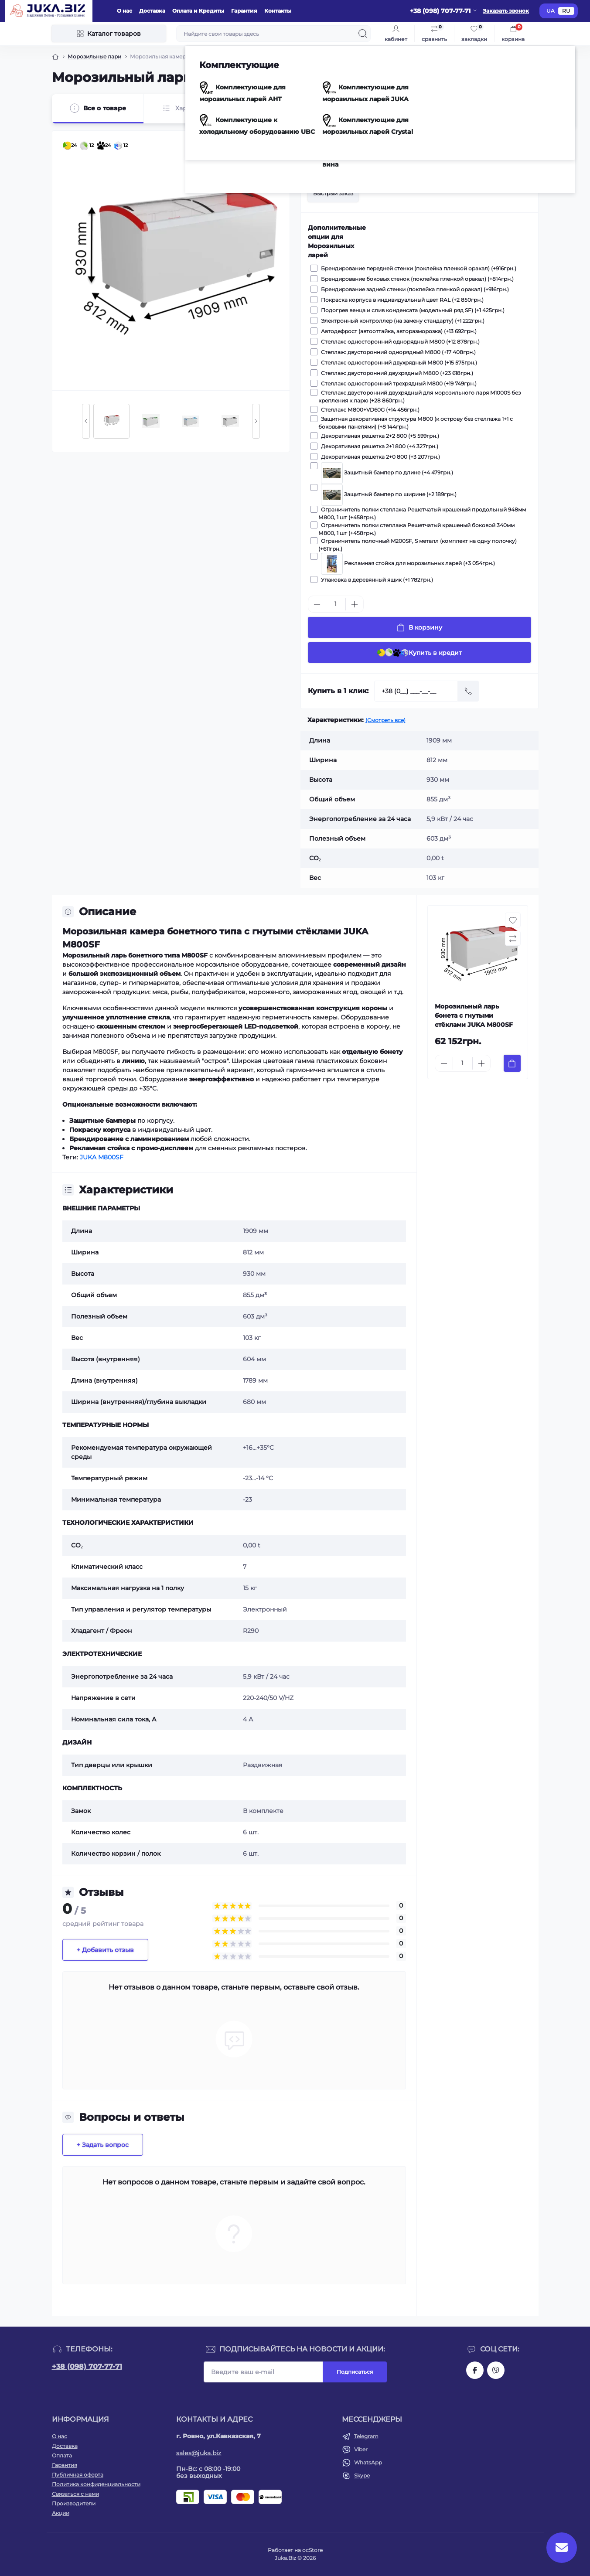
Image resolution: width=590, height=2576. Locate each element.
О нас (124, 10)
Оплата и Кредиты (198, 10)
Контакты (277, 10)
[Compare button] (522, 165)
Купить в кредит (419, 652)
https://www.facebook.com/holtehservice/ (475, 2370)
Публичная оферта (77, 2474)
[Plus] (354, 604)
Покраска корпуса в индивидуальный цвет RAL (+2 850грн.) (401, 299)
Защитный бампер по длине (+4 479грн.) (385, 469)
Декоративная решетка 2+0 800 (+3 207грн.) (379, 456)
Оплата (62, 2455)
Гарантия (244, 10)
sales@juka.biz (199, 2453)
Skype (362, 2475)
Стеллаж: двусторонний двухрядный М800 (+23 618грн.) (395, 372)
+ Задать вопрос (103, 2145)
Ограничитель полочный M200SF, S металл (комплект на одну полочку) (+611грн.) (417, 544)
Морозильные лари (94, 56)
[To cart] (512, 1063)
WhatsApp (368, 2462)
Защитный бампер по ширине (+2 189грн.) (387, 490)
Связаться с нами (75, 2494)
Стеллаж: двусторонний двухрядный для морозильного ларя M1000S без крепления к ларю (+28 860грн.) (419, 396)
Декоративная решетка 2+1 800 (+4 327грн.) (378, 446)
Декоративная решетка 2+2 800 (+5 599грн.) (378, 435)
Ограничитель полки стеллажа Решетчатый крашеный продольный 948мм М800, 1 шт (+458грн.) (422, 513)
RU (566, 10)
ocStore (312, 2550)
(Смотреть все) (385, 720)
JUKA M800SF (101, 1157)
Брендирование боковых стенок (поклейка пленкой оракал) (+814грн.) (416, 278)
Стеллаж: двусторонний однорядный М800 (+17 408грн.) (397, 351)
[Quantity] (336, 604)
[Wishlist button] (501, 165)
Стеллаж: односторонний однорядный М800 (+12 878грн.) (399, 341)
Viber (361, 2449)
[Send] (468, 691)
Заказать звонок (506, 10)
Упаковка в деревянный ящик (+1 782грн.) (375, 579)
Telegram (366, 2436)
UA (550, 10)
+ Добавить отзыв (105, 1950)
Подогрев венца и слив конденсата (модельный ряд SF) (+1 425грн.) (411, 310)
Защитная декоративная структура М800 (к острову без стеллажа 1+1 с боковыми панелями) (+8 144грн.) (415, 422)
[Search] (363, 33)
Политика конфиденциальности (96, 2484)
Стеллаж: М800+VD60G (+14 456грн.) (368, 409)
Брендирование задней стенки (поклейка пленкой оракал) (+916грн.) (413, 289)
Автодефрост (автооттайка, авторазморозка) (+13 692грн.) (397, 330)
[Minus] (317, 604)
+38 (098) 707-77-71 (87, 2366)
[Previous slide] (86, 421)
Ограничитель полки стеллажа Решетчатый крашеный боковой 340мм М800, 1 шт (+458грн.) (416, 528)
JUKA (431, 136)
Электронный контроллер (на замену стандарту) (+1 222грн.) (401, 320)
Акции (60, 2513)
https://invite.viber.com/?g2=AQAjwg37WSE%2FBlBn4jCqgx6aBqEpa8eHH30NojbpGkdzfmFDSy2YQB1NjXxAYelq (495, 2370)
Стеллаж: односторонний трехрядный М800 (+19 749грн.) (397, 383)
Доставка (152, 10)
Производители (73, 2503)
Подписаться (355, 2371)
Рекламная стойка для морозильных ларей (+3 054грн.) (406, 559)
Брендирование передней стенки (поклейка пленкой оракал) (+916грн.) (417, 268)
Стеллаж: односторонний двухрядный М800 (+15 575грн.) (397, 362)
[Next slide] (256, 421)
